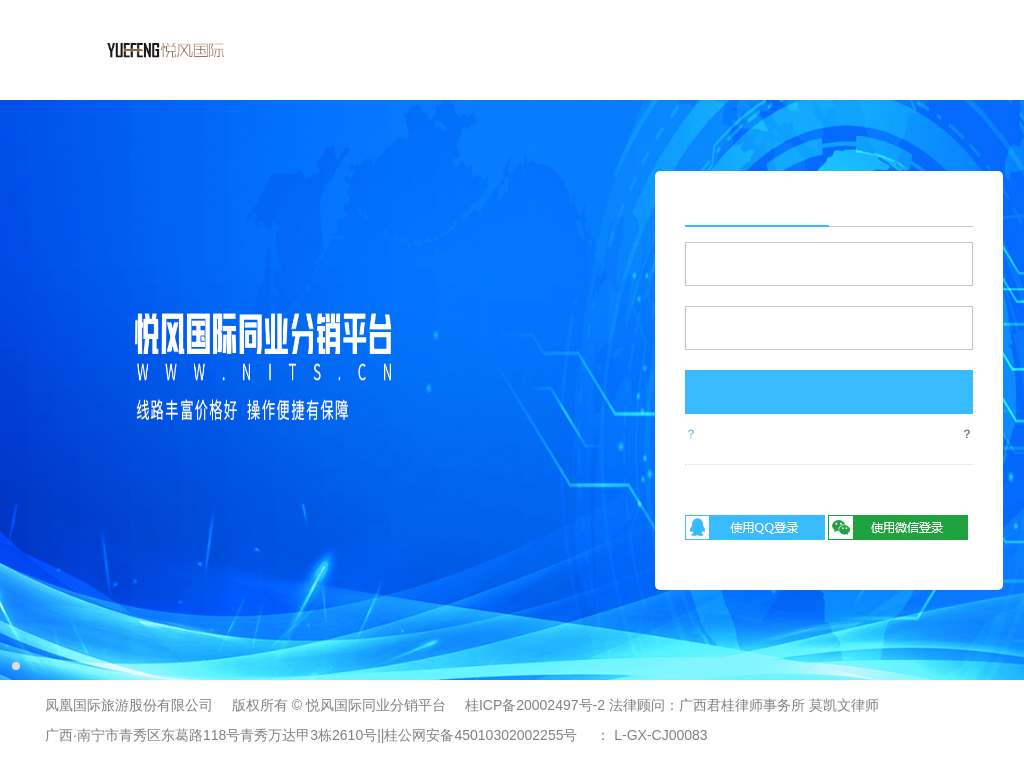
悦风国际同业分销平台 (376, 705)
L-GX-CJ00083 (660, 735)
